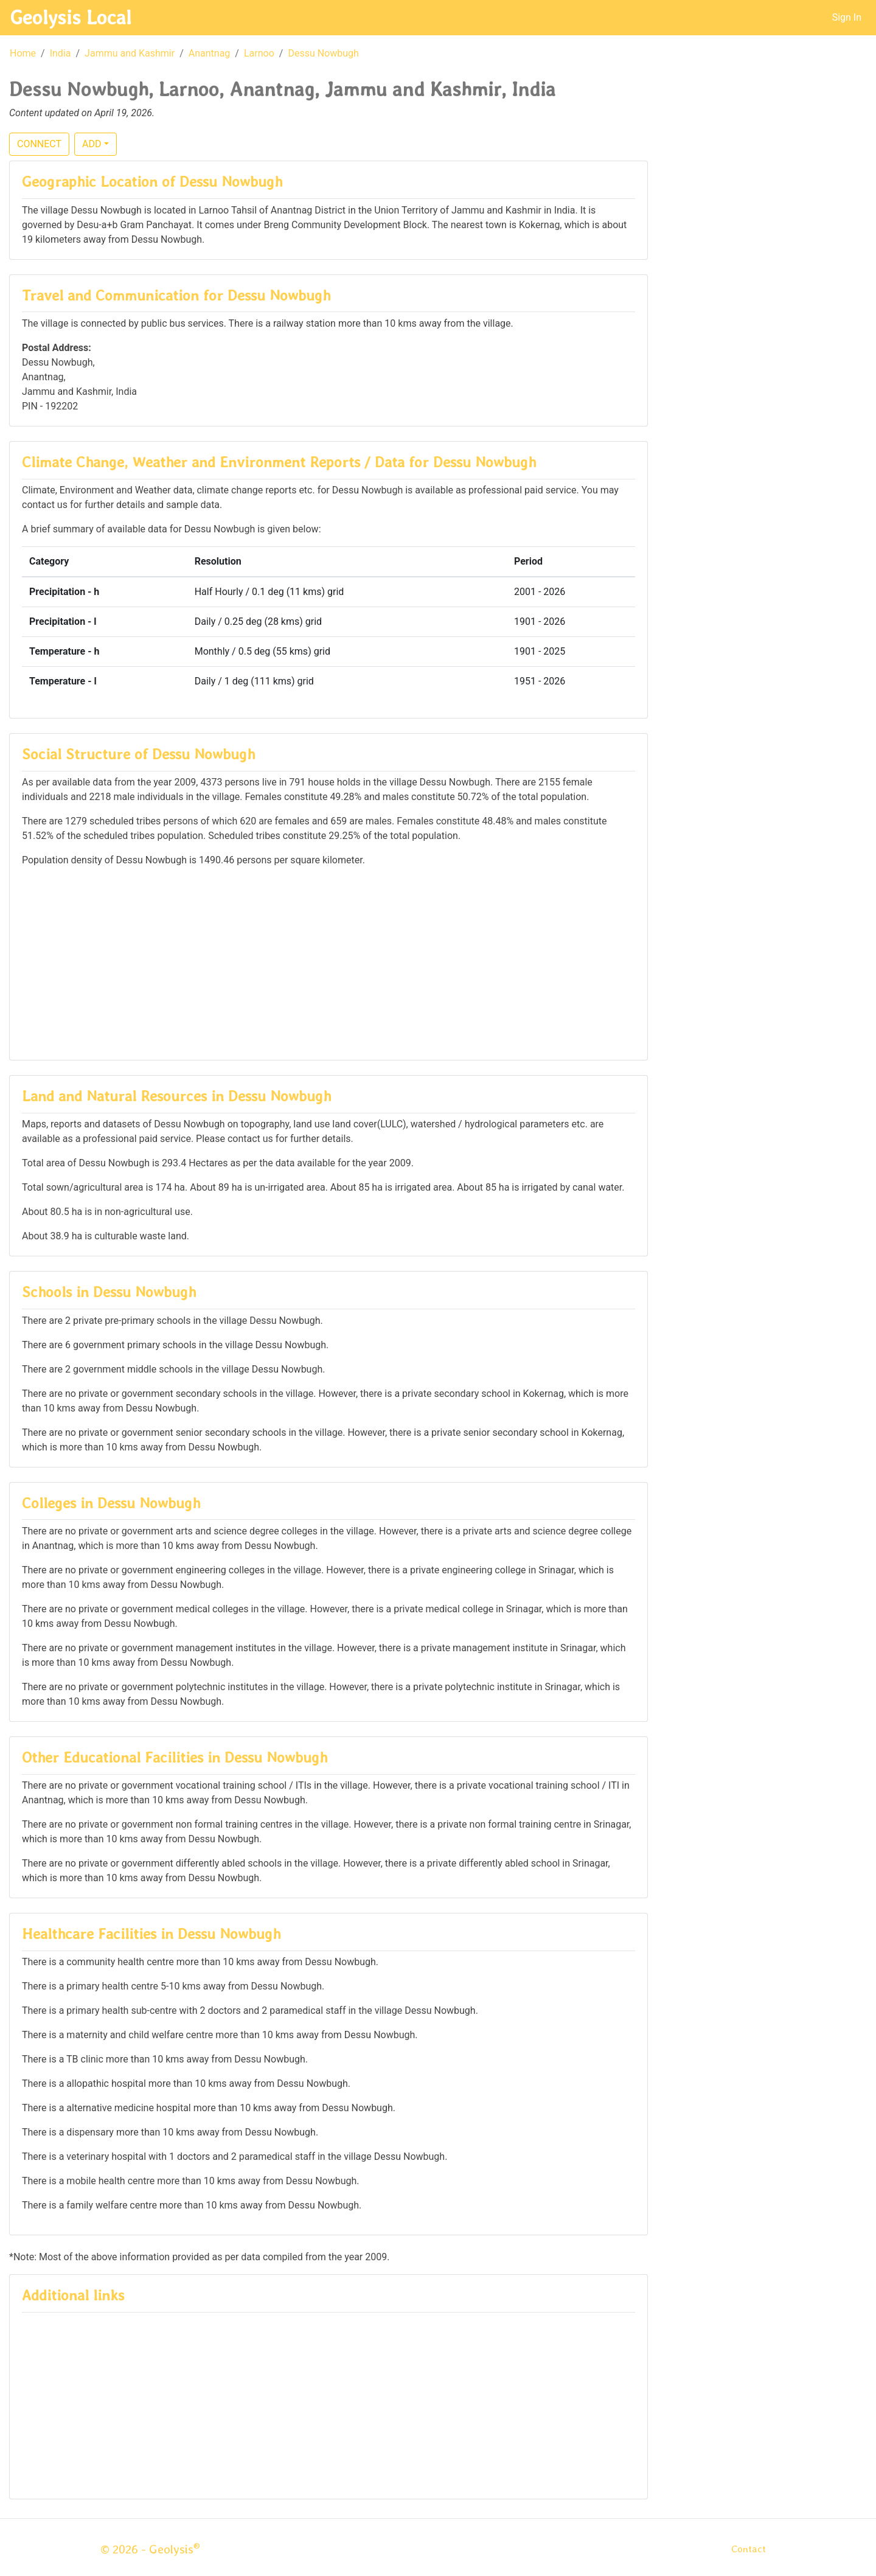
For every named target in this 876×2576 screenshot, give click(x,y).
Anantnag (210, 53)
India (60, 53)
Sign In (846, 17)
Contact (748, 2549)
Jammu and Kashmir (130, 53)
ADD (91, 144)
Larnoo (259, 53)
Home (23, 53)
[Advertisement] (328, 962)
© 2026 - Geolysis (150, 2549)
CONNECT (39, 144)
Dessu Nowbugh (323, 53)
